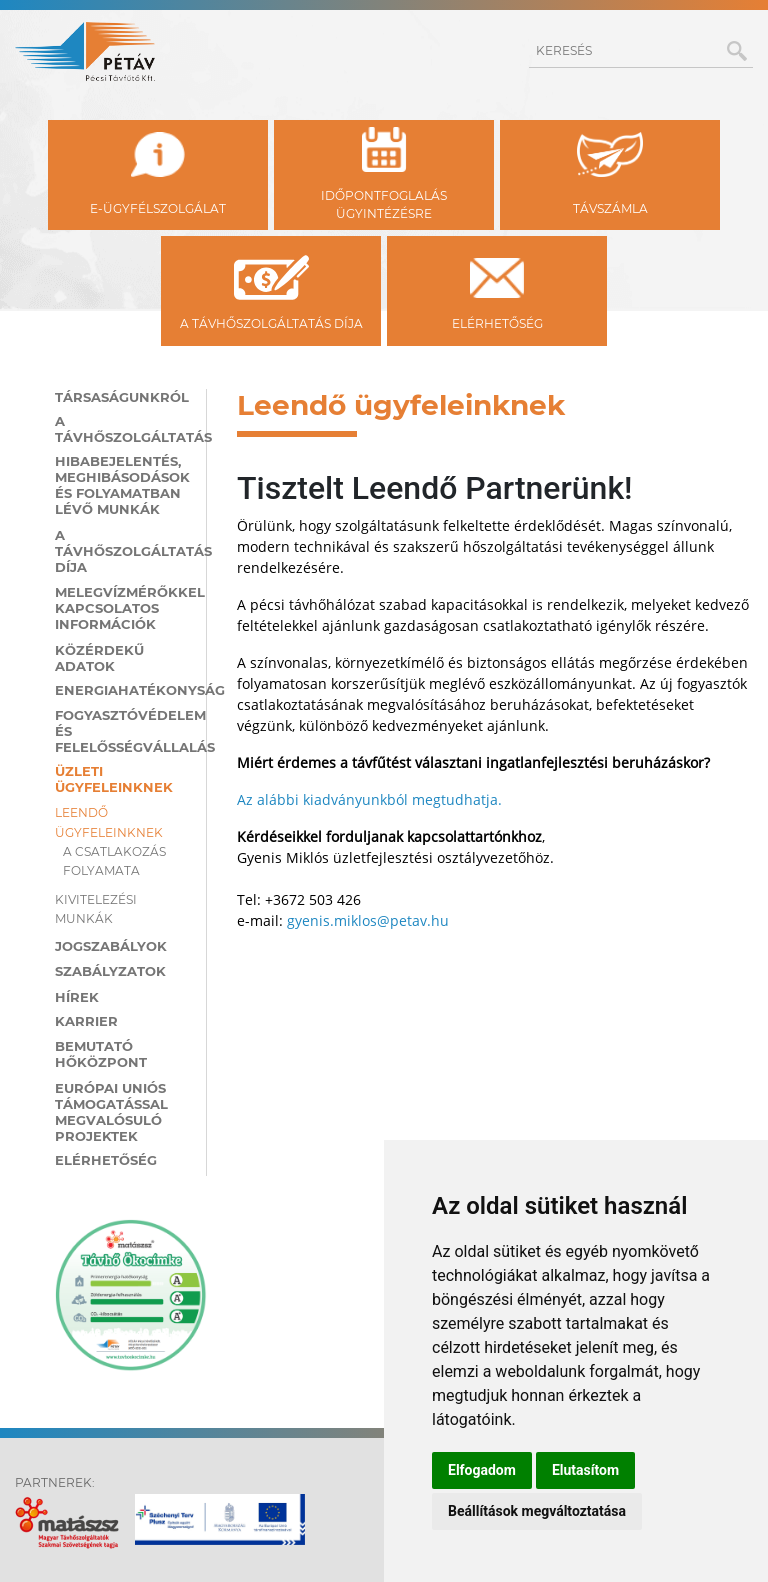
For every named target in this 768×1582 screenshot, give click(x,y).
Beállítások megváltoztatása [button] (537, 1511)
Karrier (86, 1021)
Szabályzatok (110, 971)
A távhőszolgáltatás (123, 429)
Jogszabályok (111, 946)
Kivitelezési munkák (96, 909)
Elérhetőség (106, 1160)
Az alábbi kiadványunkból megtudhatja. (369, 799)
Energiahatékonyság (123, 690)
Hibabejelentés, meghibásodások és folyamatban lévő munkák (122, 485)
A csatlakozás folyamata (114, 861)
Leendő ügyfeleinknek (109, 822)
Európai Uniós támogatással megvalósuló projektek (111, 1112)
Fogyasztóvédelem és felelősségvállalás (123, 731)
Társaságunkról (122, 397)
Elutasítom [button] (585, 1470)
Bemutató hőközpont (101, 1054)
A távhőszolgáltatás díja (123, 551)
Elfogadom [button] (482, 1470)
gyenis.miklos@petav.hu (368, 920)
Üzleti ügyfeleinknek (114, 779)
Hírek (77, 997)
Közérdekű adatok (99, 658)
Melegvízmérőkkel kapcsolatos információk (123, 608)
